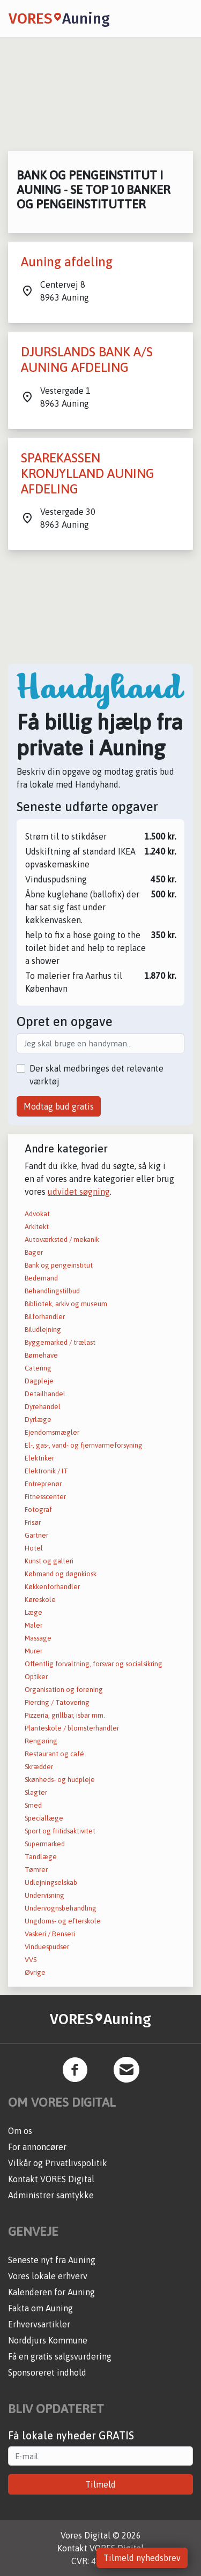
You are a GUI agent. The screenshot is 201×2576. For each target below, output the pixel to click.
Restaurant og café (54, 1754)
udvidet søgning (79, 1191)
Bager (34, 1252)
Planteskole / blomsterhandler (72, 1728)
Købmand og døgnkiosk (60, 1574)
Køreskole (40, 1600)
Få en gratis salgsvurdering (59, 2356)
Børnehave (41, 1355)
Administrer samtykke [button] (51, 2195)
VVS (30, 1960)
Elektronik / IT (46, 1471)
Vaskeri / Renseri (50, 1934)
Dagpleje (39, 1381)
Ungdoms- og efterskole (63, 1921)
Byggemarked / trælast (60, 1342)
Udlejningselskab (51, 1882)
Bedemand (41, 1278)
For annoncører (37, 2147)
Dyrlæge (38, 1420)
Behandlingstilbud (52, 1291)
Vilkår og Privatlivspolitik (57, 2163)
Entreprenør (43, 1484)
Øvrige (35, 1972)
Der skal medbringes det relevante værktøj (96, 1075)
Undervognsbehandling (60, 1908)
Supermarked (45, 1844)
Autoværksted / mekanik (62, 1239)
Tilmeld (100, 2484)
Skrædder (39, 1767)
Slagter (36, 1792)
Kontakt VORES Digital (51, 2179)
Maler (33, 1625)
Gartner (36, 1535)
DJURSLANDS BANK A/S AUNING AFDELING (87, 360)
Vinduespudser (47, 1947)
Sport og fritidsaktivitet (60, 1831)
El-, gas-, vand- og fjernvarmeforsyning (84, 1445)
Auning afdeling (67, 261)
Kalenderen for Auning (51, 2292)
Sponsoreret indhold (47, 2372)
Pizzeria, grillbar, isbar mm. (65, 1715)
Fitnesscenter (45, 1497)
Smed (33, 1805)
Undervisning (44, 1895)
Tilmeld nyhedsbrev (142, 2558)
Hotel (34, 1548)
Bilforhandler (45, 1317)
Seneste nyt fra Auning (51, 2260)
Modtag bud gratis (59, 1106)
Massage (38, 1638)
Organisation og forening (64, 1690)
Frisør (33, 1522)
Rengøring (41, 1741)
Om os (20, 2131)
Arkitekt (37, 1227)
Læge (33, 1612)
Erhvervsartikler (39, 2324)
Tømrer (36, 1870)
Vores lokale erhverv (47, 2276)
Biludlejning (43, 1330)
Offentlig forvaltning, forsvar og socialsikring (93, 1664)
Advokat (37, 1214)
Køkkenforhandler (52, 1587)
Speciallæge (44, 1818)
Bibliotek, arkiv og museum (66, 1304)
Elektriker (39, 1458)
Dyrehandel (43, 1407)
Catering (38, 1368)
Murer (33, 1651)
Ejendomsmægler (52, 1432)
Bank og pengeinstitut (59, 1265)
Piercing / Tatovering (57, 1702)
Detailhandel (45, 1394)
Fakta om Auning (40, 2308)
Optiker (36, 1677)
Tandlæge (41, 1857)
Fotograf (38, 1510)
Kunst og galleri (49, 1561)
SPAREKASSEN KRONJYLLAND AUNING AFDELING (87, 473)
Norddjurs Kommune (47, 2340)
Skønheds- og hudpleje (60, 1780)
